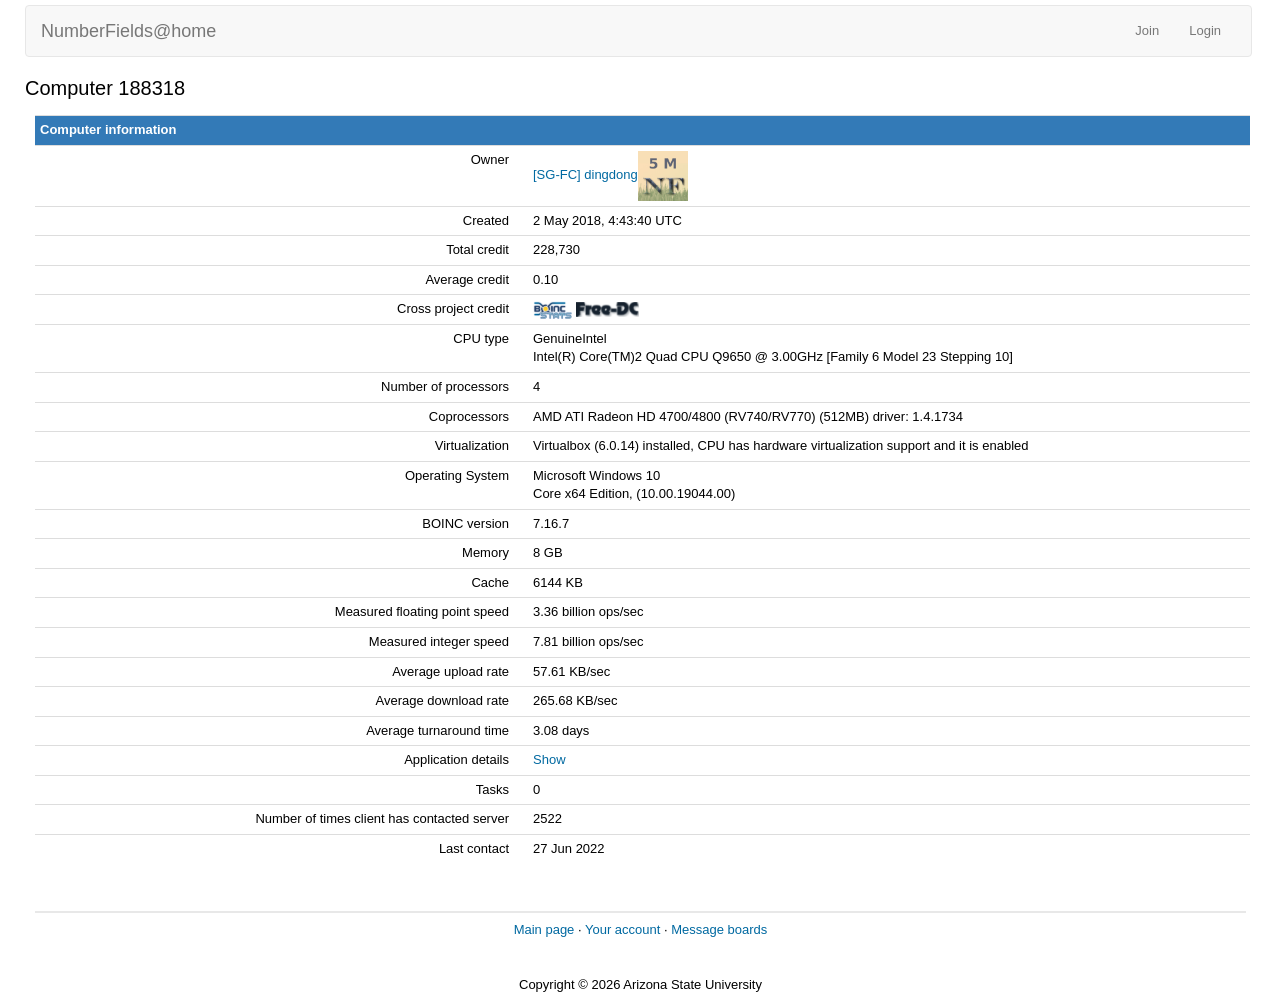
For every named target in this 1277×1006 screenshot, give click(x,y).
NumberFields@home (128, 31)
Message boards (719, 929)
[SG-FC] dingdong (585, 174)
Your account (622, 929)
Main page (544, 929)
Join (1147, 30)
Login (1205, 30)
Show (549, 759)
